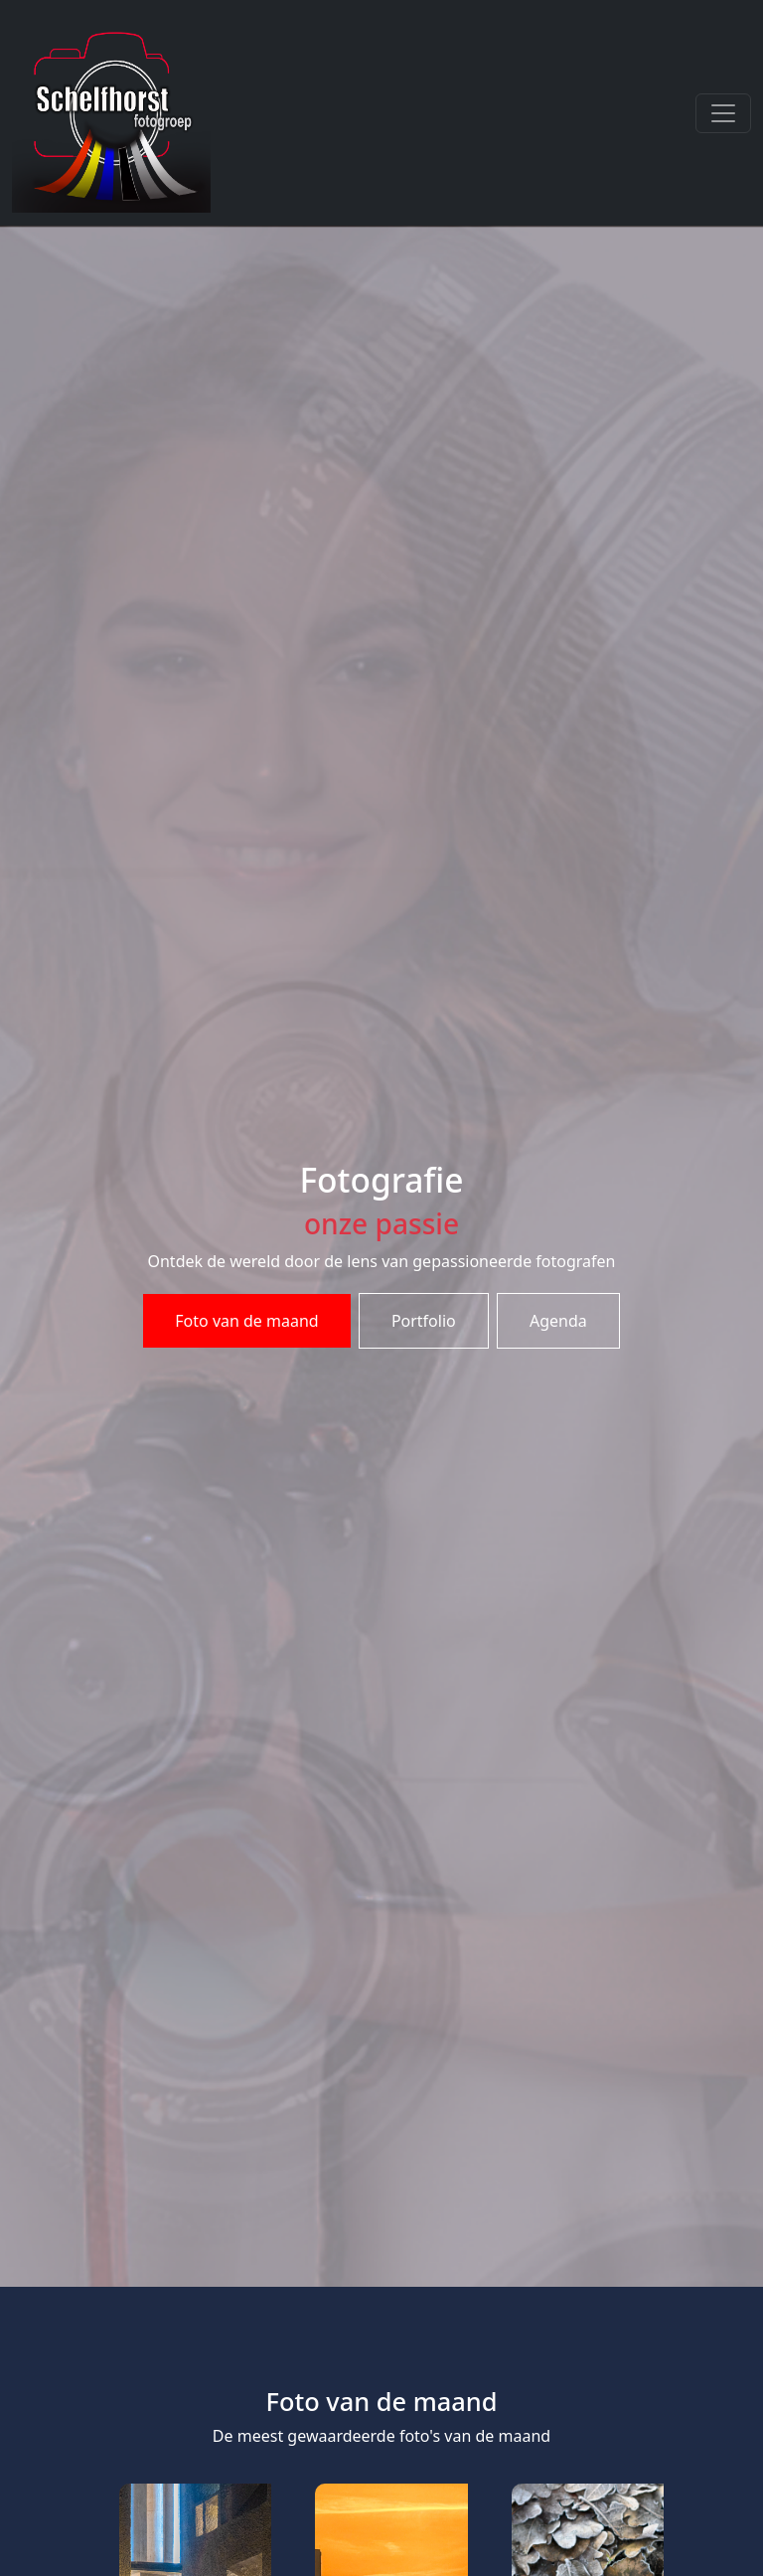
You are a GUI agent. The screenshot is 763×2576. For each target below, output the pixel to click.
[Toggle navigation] (723, 113)
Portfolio (423, 1321)
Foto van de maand (246, 1321)
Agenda (558, 1321)
